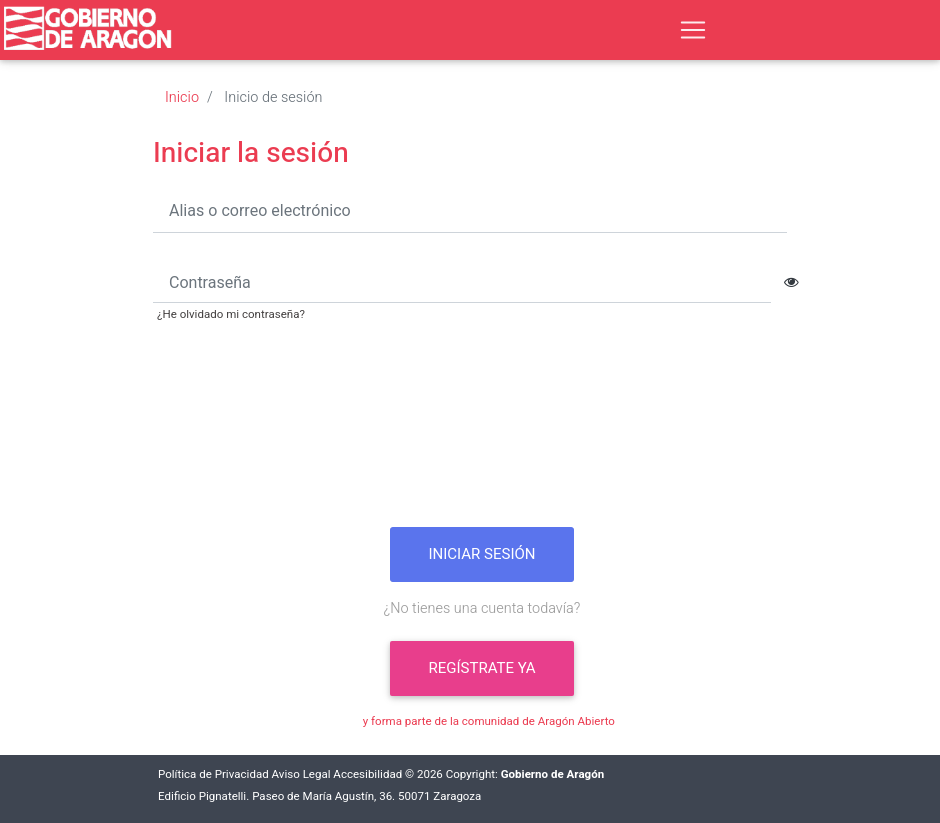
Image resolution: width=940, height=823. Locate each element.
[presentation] (482, 432)
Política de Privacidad (213, 774)
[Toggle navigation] (693, 30)
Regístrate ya (481, 668)
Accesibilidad (367, 774)
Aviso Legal (301, 774)
